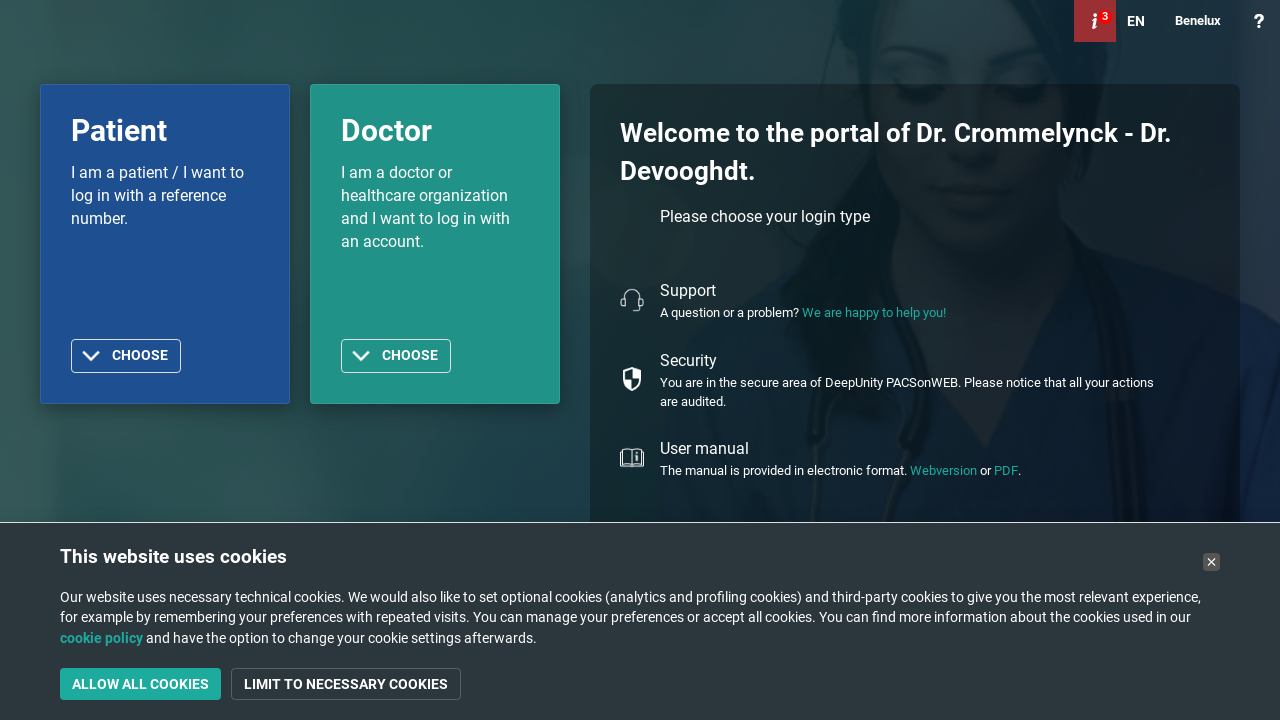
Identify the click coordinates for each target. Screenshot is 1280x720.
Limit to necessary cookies (346, 684)
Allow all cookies (140, 684)
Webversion (943, 470)
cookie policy (101, 638)
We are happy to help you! (874, 312)
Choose (140, 355)
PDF (1006, 470)
